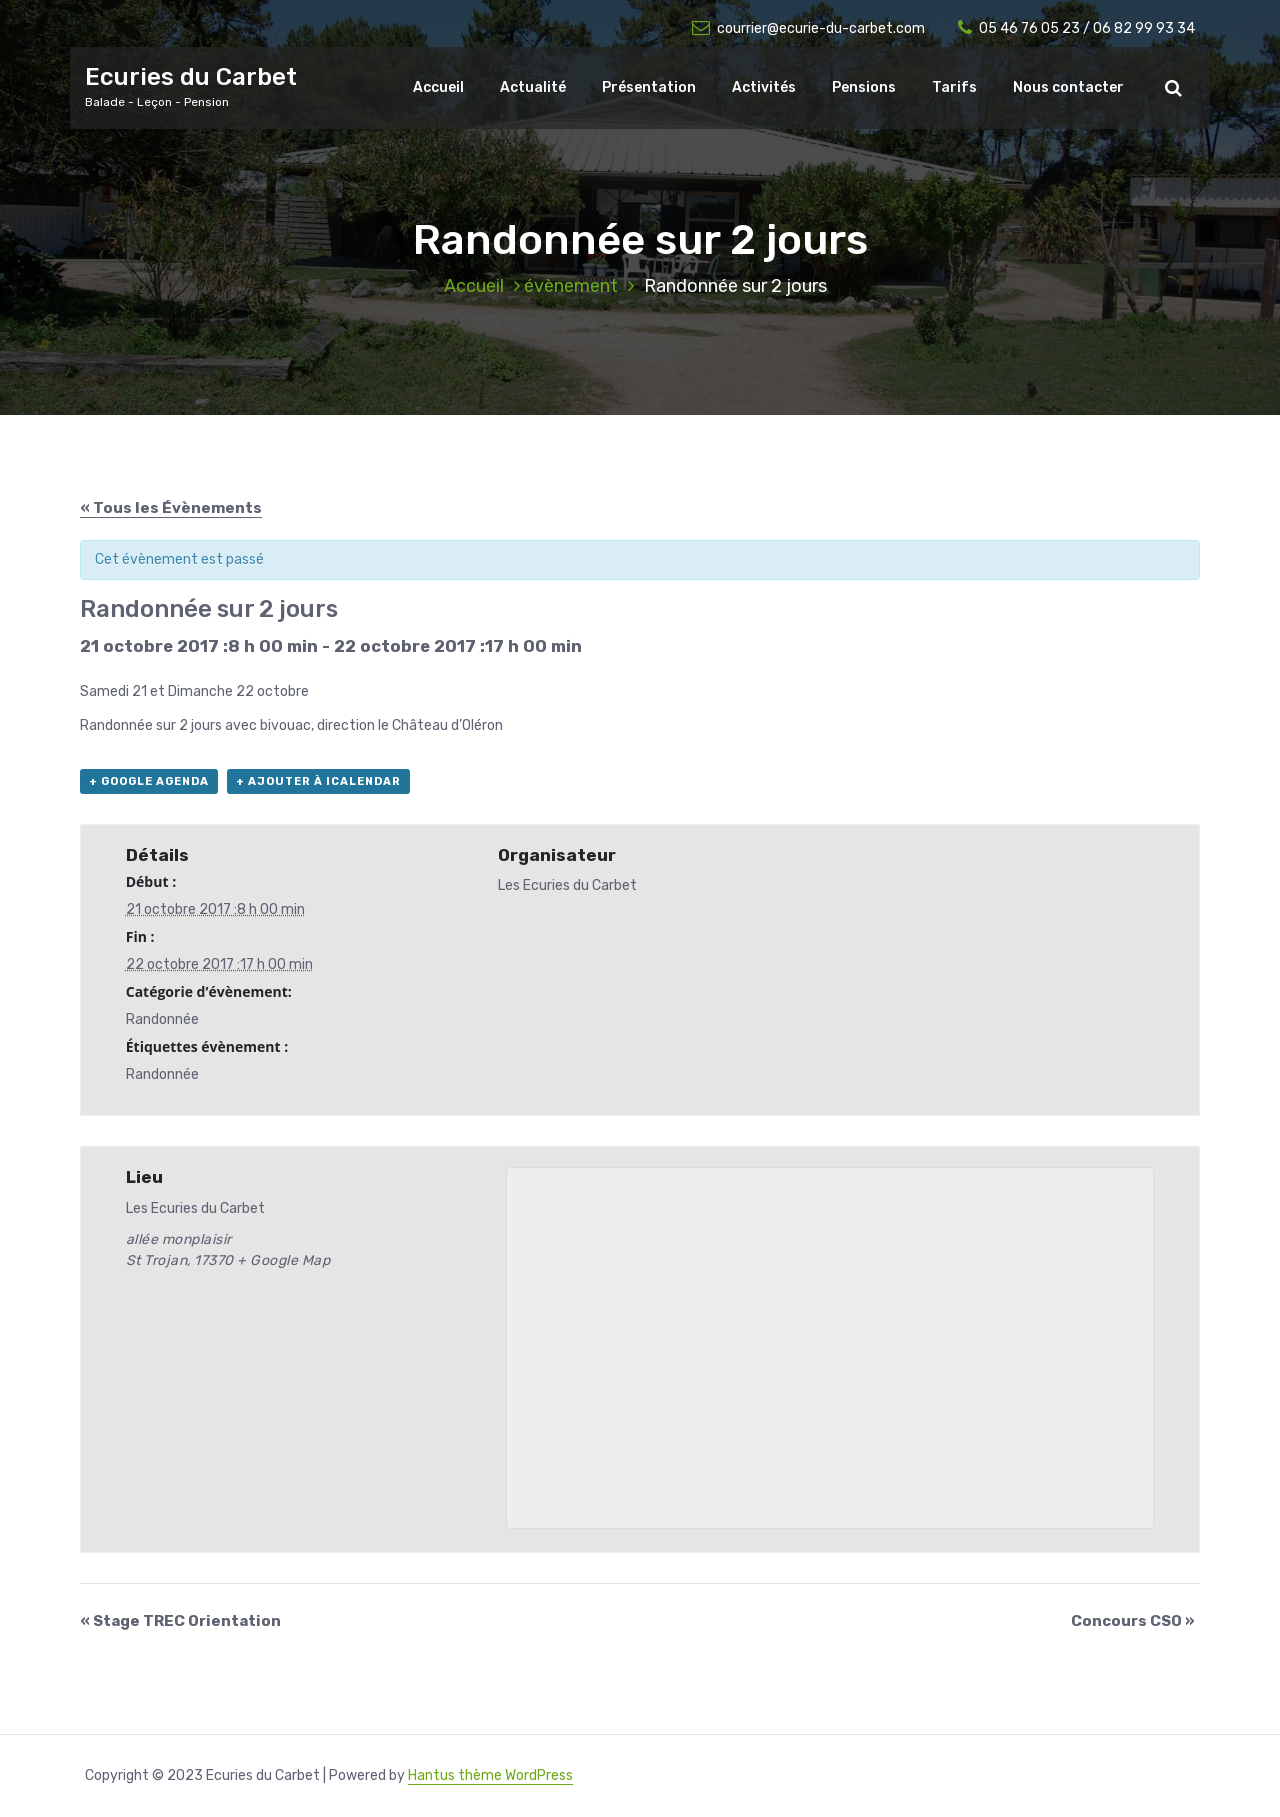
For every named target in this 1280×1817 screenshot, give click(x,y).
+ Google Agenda (149, 781)
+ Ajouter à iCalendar (318, 781)
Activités (764, 87)
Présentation (649, 87)
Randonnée (162, 1019)
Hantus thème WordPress (490, 1775)
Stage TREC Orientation (180, 1621)
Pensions (864, 87)
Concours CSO (1133, 1621)
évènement (571, 286)
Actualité (533, 87)
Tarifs (954, 87)
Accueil (438, 87)
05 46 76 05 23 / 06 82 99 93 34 (1076, 28)
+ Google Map (283, 1260)
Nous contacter (1068, 87)
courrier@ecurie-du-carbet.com (808, 28)
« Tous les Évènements (171, 508)
